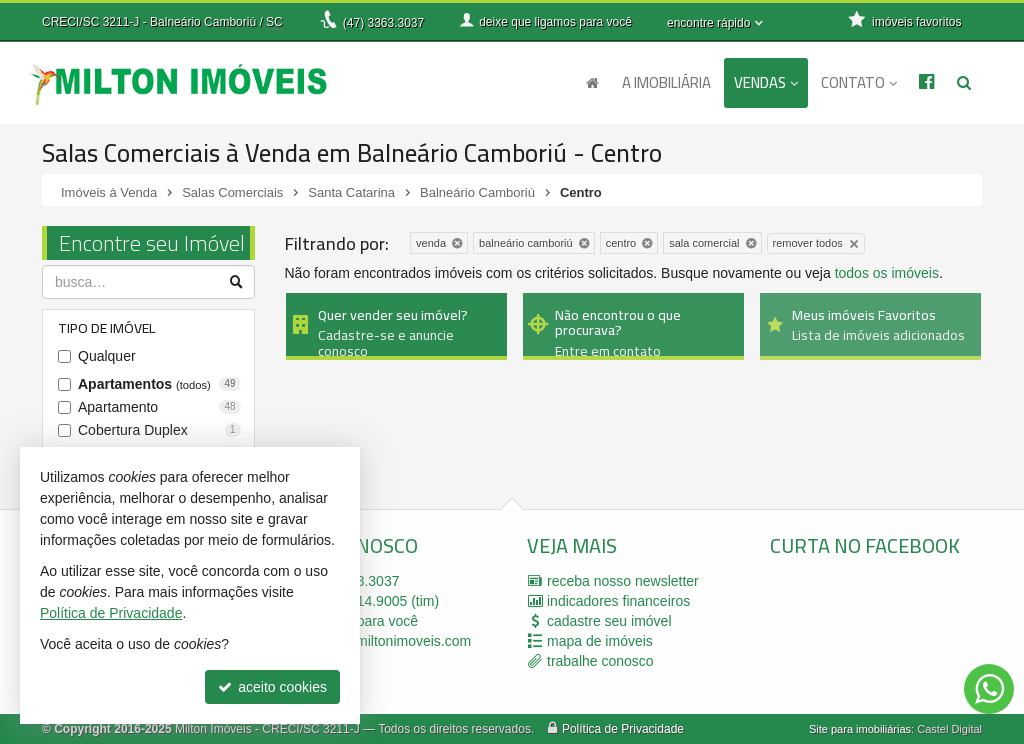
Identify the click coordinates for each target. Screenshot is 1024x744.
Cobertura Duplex (159, 430)
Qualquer (107, 356)
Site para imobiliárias (860, 729)
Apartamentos (159, 384)
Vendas (766, 82)
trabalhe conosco (600, 661)
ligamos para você (362, 621)
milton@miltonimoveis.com (388, 641)
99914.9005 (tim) (372, 601)
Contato (859, 82)
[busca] (964, 83)
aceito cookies (272, 687)
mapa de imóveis (600, 641)
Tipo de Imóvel (106, 328)
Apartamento (159, 407)
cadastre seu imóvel (609, 621)
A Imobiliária (666, 82)
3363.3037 (383, 23)
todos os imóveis (887, 273)
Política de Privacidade (623, 729)
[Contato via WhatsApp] (989, 689)
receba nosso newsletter (623, 581)
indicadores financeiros (618, 601)
